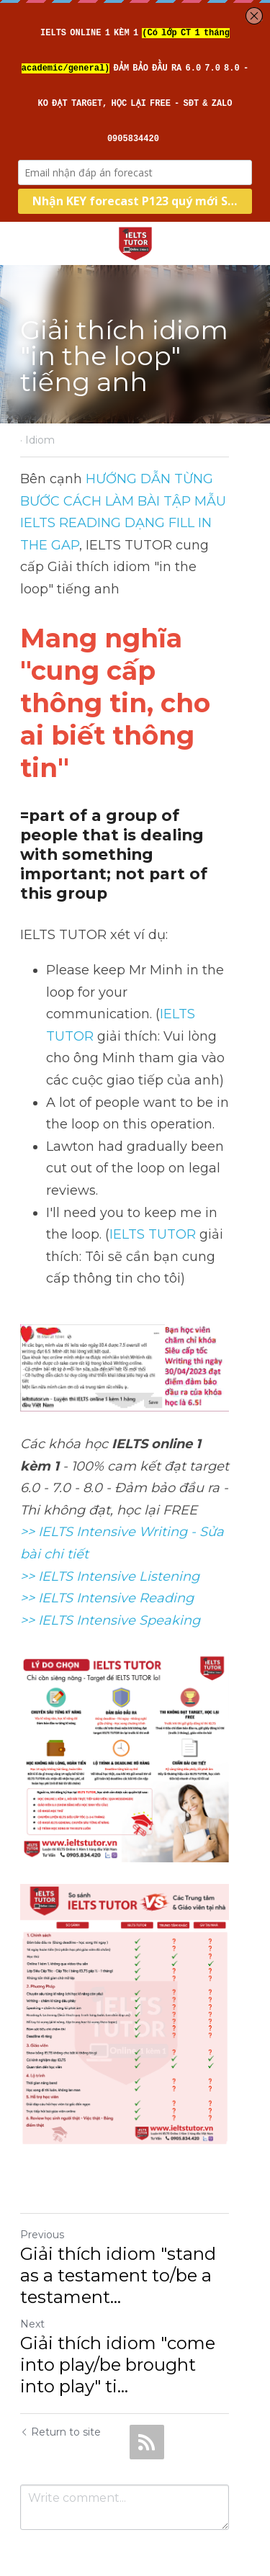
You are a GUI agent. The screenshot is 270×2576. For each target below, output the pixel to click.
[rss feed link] (147, 2403)
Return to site (60, 2393)
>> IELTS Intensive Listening (109, 1489)
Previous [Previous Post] (42, 2195)
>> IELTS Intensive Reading (107, 1511)
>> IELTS (48, 1533)
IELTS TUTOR (93, 940)
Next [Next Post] (32, 2285)
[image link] (135, 242)
